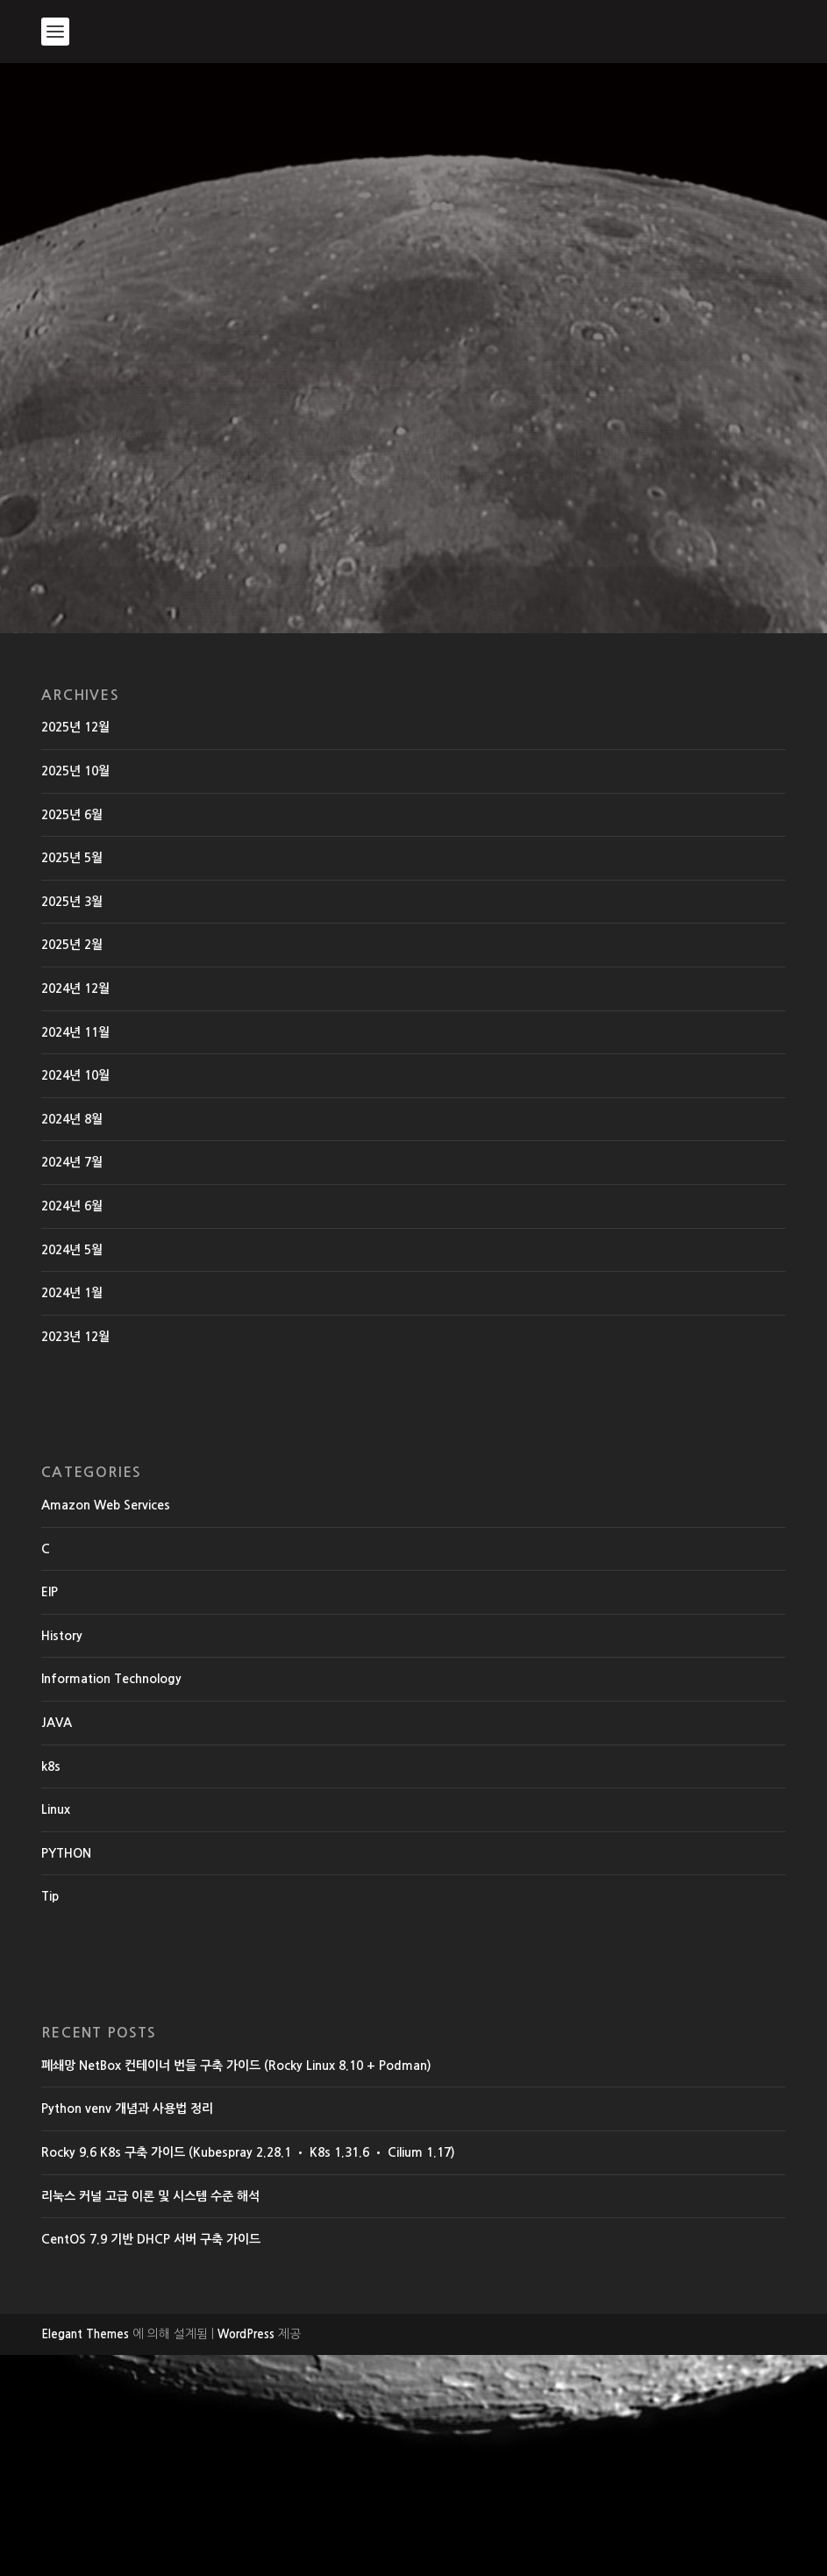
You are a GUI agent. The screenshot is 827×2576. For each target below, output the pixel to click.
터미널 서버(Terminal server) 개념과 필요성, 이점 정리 (157, 406)
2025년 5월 (72, 1080)
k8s (51, 1987)
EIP (49, 1814)
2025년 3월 (72, 1123)
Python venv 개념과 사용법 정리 (127, 2330)
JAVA (56, 1943)
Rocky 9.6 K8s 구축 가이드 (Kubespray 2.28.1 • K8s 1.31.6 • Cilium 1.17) (248, 2373)
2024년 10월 (75, 1296)
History (75, 477)
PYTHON (66, 2074)
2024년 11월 (75, 1253)
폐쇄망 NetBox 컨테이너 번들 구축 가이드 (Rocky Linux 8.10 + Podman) (236, 2286)
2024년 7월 (72, 1384)
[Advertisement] (413, 195)
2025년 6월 (72, 1036)
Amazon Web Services (105, 1726)
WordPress (245, 2555)
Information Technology (111, 1901)
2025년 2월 (72, 1166)
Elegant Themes (85, 2555)
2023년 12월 (75, 1558)
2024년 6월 (72, 1427)
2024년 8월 (72, 1340)
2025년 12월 (75, 949)
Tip (50, 2118)
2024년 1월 (72, 1514)
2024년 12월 (75, 1209)
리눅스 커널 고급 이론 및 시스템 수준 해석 (150, 2417)
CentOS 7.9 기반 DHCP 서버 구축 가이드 (150, 2461)
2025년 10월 (75, 992)
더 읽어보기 (110, 759)
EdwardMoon (92, 458)
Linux (55, 2031)
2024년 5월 (72, 1471)
